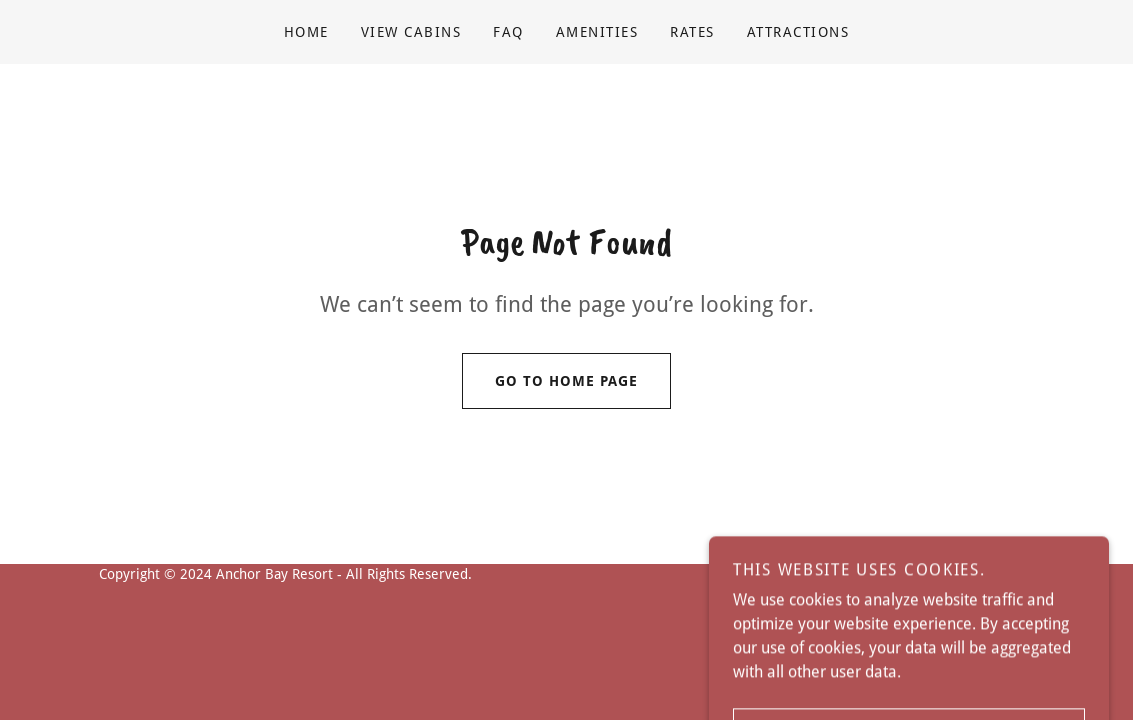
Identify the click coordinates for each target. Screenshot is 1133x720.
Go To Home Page (550, 381)
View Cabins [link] (411, 32)
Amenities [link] (597, 32)
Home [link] (306, 32)
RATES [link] (692, 32)
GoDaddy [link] (1006, 574)
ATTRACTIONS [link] (798, 32)
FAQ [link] (508, 32)
